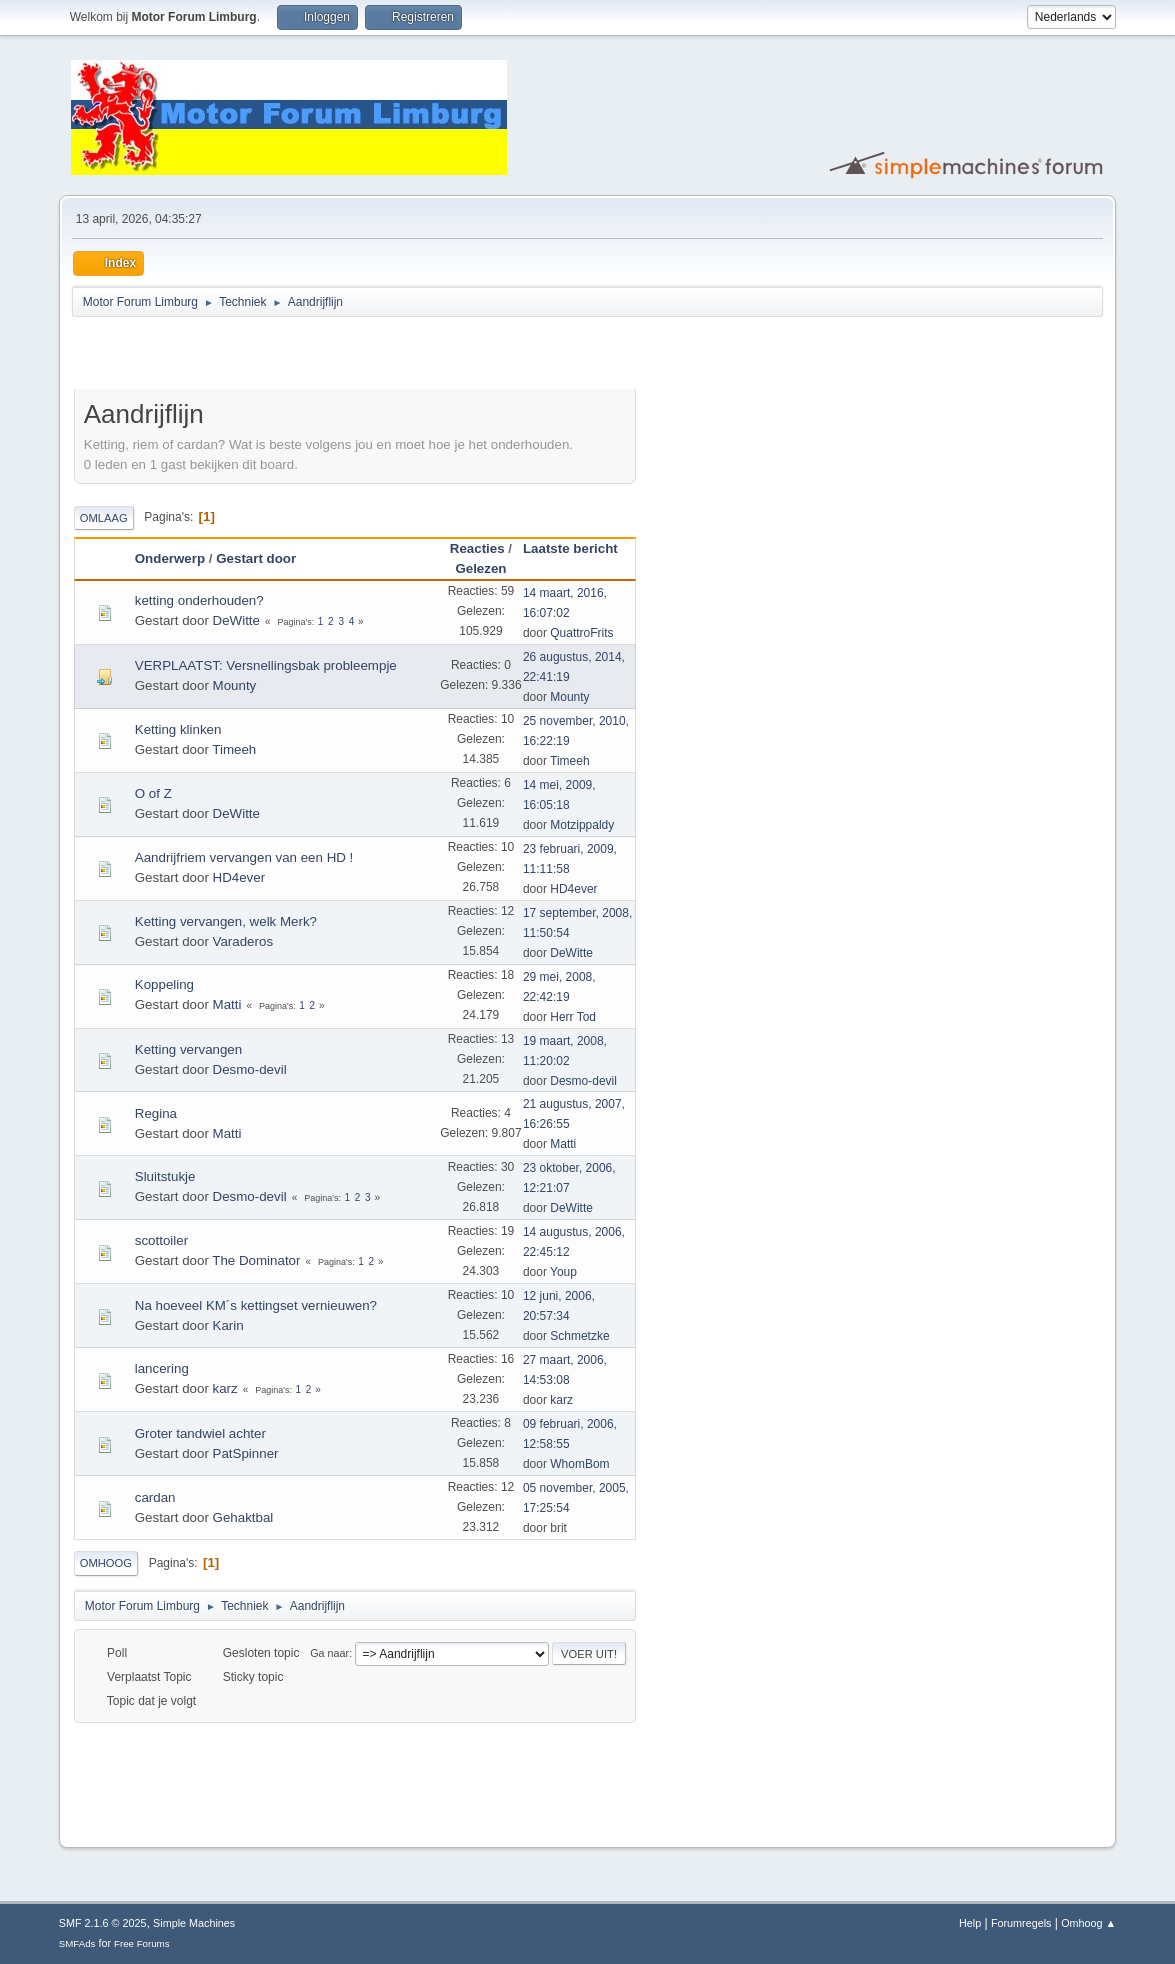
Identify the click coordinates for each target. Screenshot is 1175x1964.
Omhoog (106, 1563)
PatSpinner (246, 1453)
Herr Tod (573, 1017)
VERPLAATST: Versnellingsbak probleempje (266, 665)
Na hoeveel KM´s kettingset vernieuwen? (256, 1305)
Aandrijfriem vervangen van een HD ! (244, 857)
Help (970, 1923)
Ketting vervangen (188, 1049)
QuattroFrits (581, 633)
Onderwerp (170, 558)
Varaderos (243, 941)
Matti (227, 1004)
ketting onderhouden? (199, 600)
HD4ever (239, 877)
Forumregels (1021, 1923)
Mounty (235, 685)
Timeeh (234, 749)
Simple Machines (194, 1923)
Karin (228, 1325)
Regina (156, 1113)
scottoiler (161, 1240)
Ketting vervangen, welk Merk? (226, 921)
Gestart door (256, 558)
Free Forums (142, 1943)
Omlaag (104, 518)
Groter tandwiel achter (200, 1433)
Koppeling (164, 984)
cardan (155, 1497)
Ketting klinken (178, 729)
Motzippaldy (582, 825)
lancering (162, 1368)
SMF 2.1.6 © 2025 (103, 1923)
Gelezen (480, 568)
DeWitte (236, 620)
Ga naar (329, 1653)
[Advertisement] (308, 356)
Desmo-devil (250, 1069)
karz (225, 1388)
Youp (563, 1272)
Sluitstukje (165, 1176)
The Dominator (256, 1260)
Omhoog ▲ (1088, 1923)
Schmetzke (579, 1336)
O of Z (153, 793)
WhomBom (579, 1464)
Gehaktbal (243, 1517)
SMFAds (77, 1943)
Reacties (477, 548)
